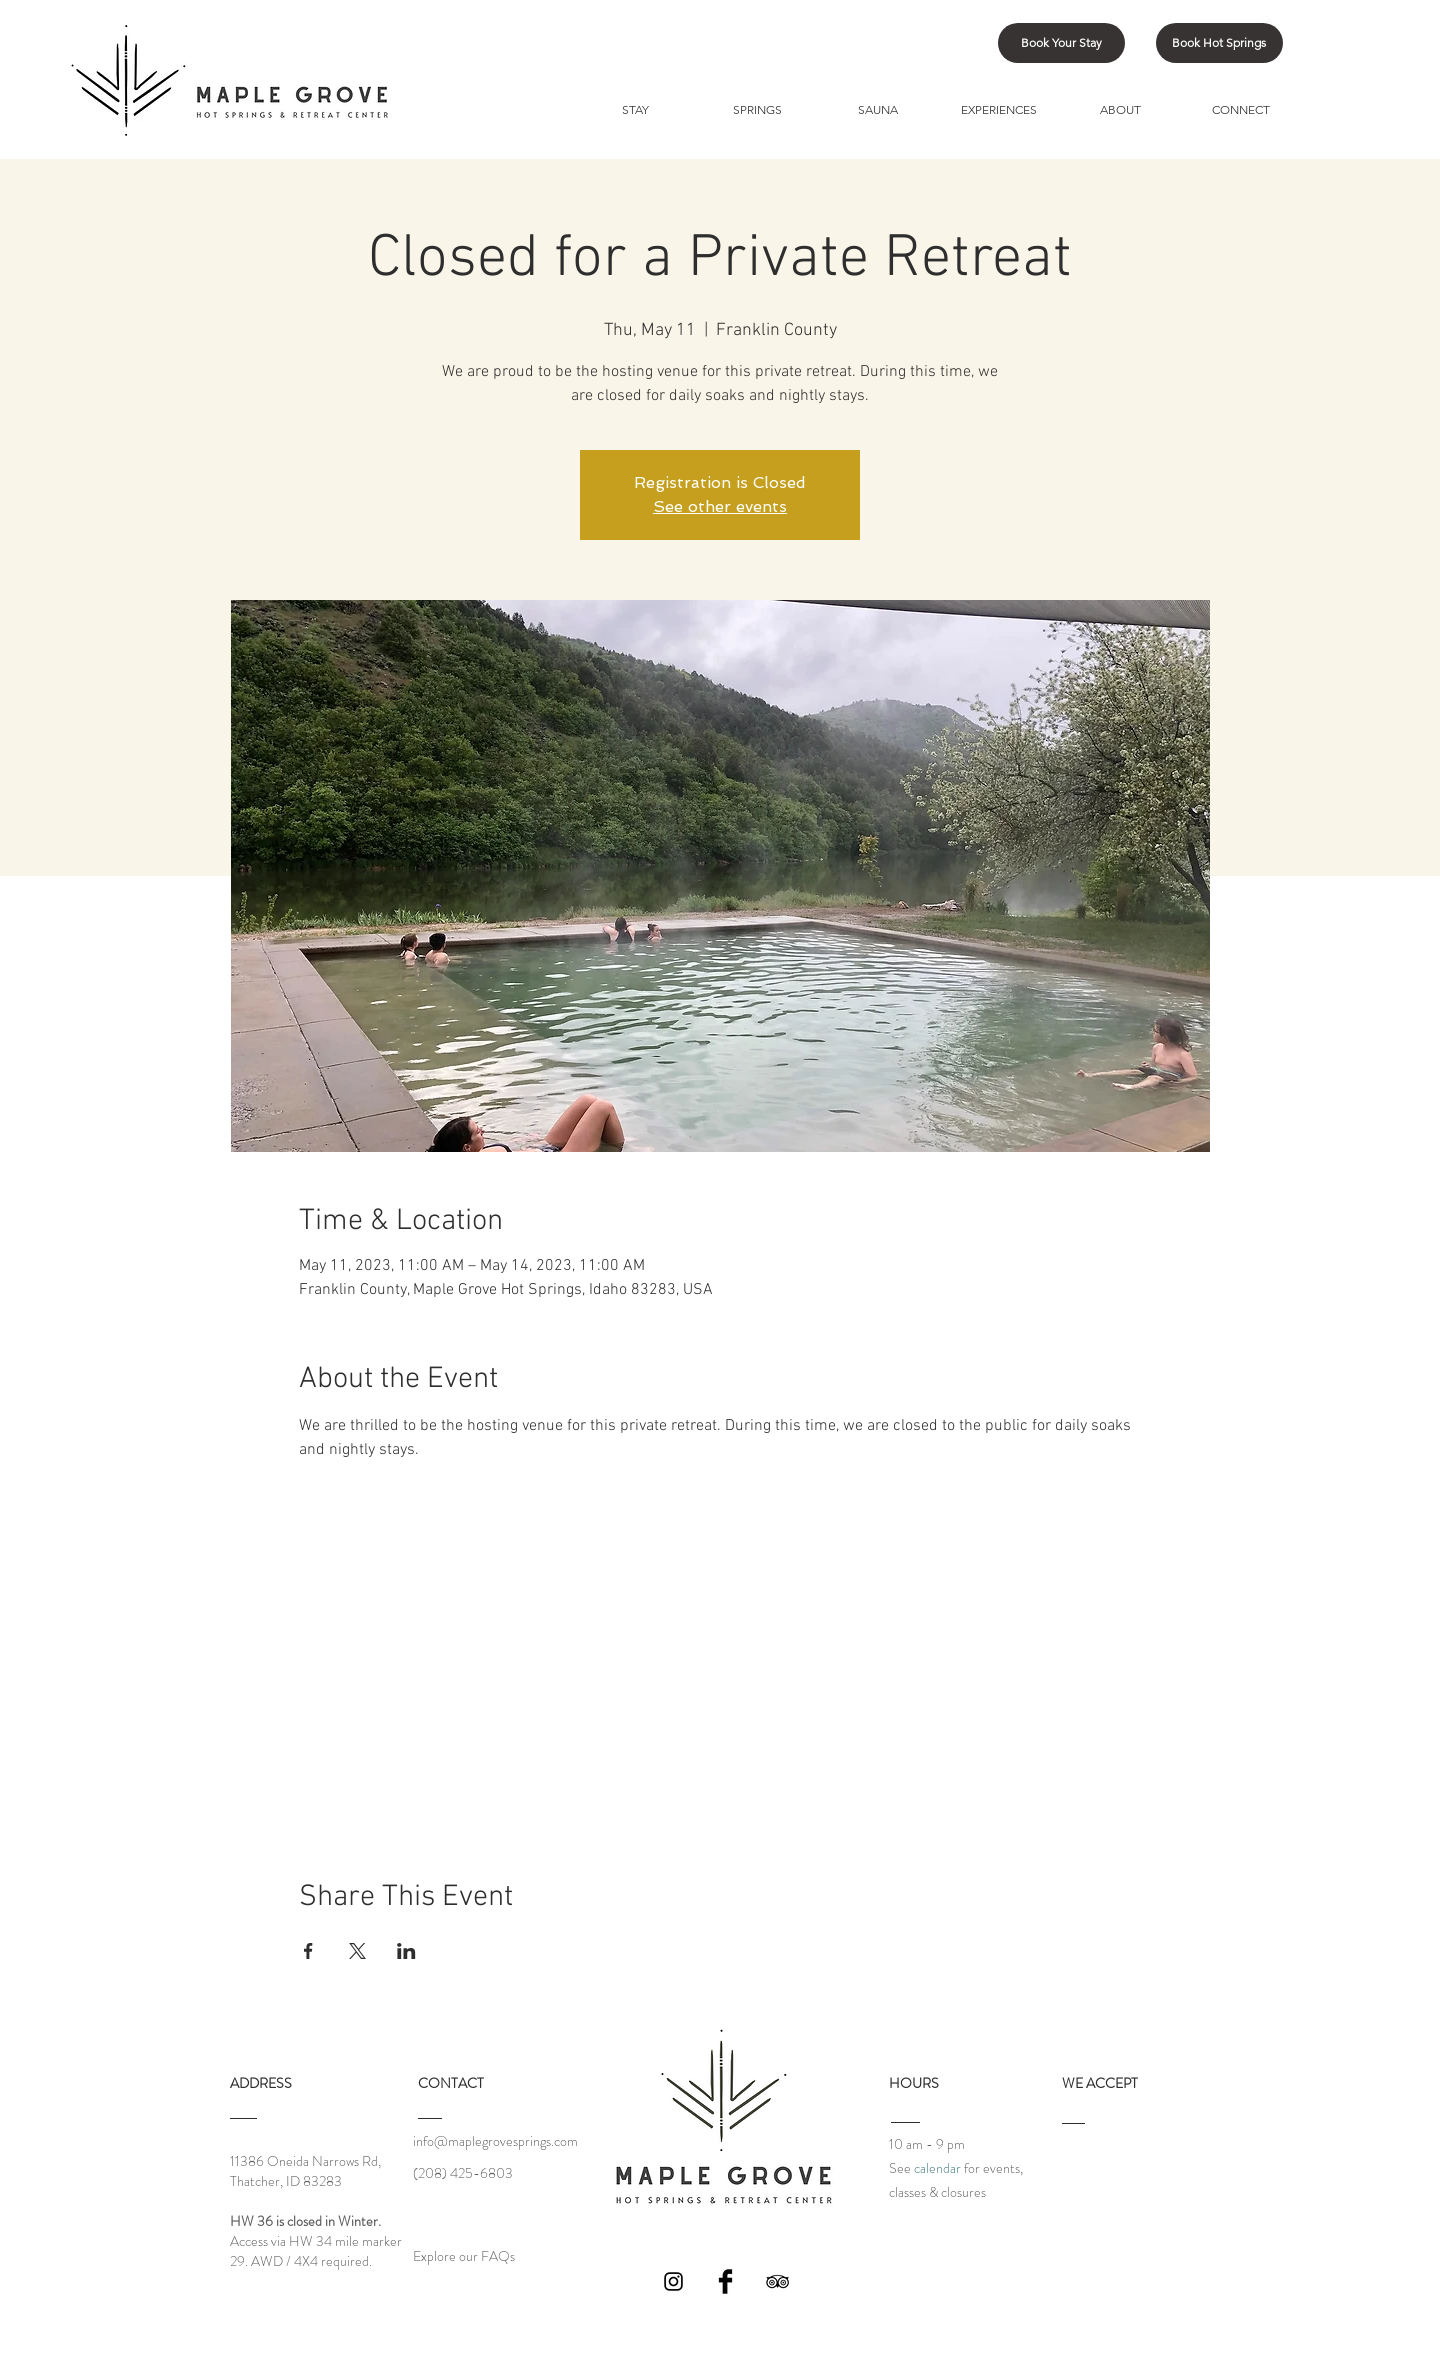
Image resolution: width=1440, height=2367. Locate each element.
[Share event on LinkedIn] (406, 1951)
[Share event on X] (357, 1951)
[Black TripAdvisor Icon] (777, 2281)
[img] (1082, 2175)
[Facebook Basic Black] (725, 2281)
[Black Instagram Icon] (673, 2281)
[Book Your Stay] (1061, 43)
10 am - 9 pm (927, 2144)
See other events (720, 506)
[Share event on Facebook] (308, 1951)
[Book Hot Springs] (1219, 43)
